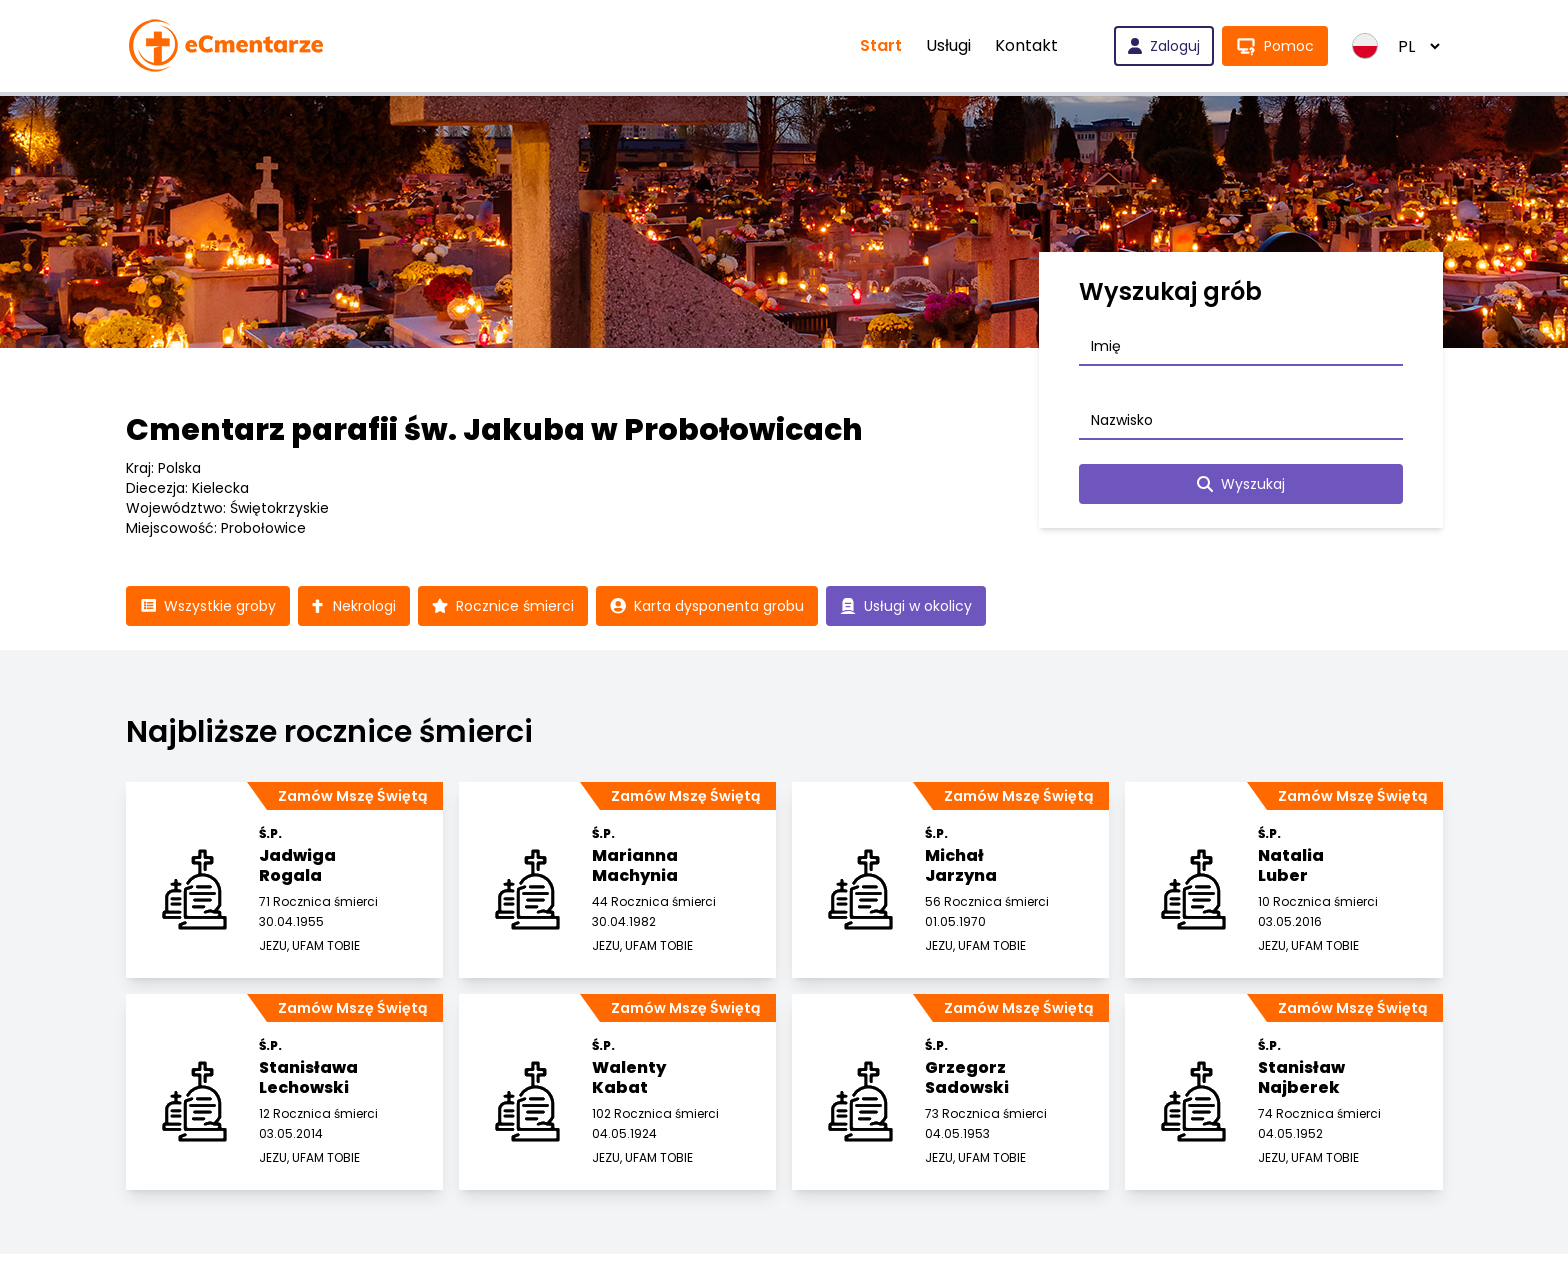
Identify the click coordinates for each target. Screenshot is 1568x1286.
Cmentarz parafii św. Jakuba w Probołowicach (494, 430)
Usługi (948, 45)
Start (881, 45)
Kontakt (1026, 45)
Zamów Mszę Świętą (352, 796)
